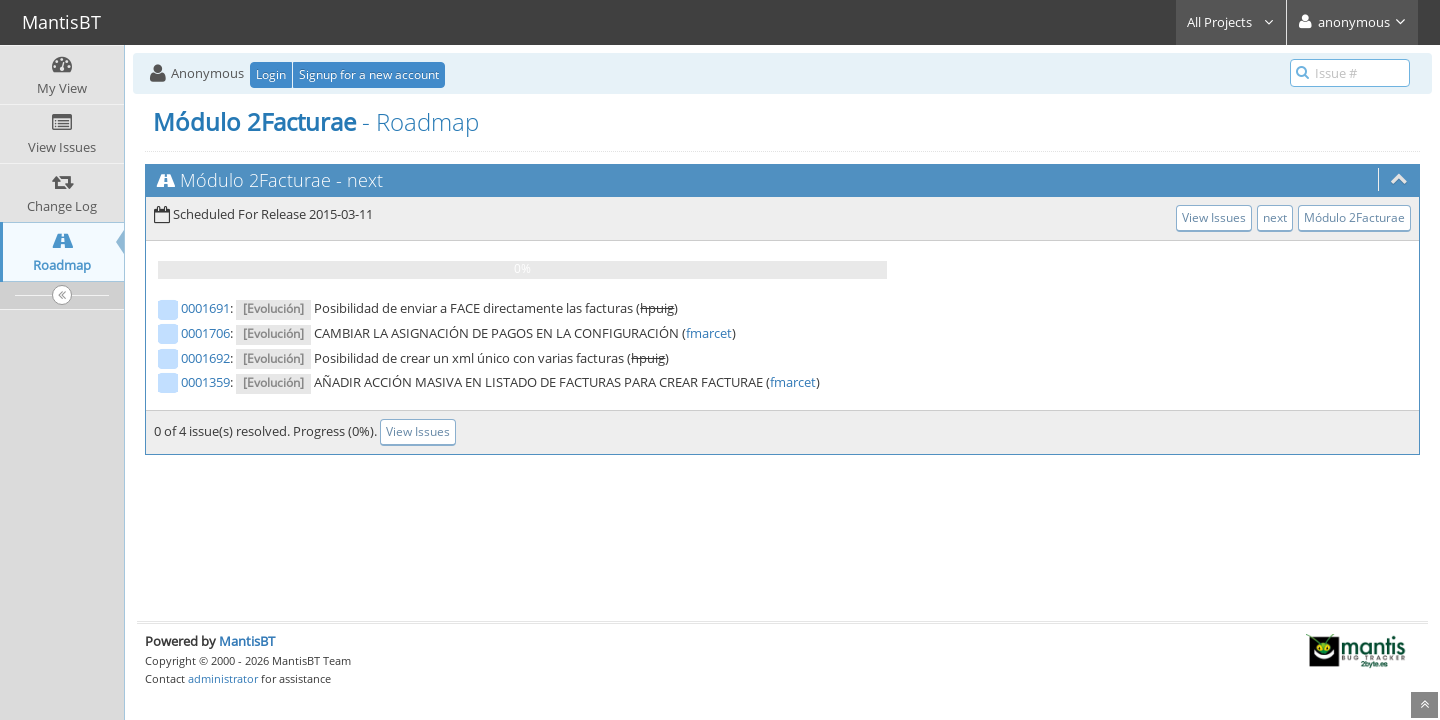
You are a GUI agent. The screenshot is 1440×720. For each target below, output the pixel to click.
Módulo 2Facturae (255, 180)
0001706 (205, 333)
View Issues (1214, 217)
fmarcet (709, 333)
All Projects (1231, 22)
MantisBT (247, 641)
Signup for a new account (369, 74)
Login (271, 74)
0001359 (205, 382)
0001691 (205, 308)
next (365, 180)
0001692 (205, 358)
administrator (223, 678)
